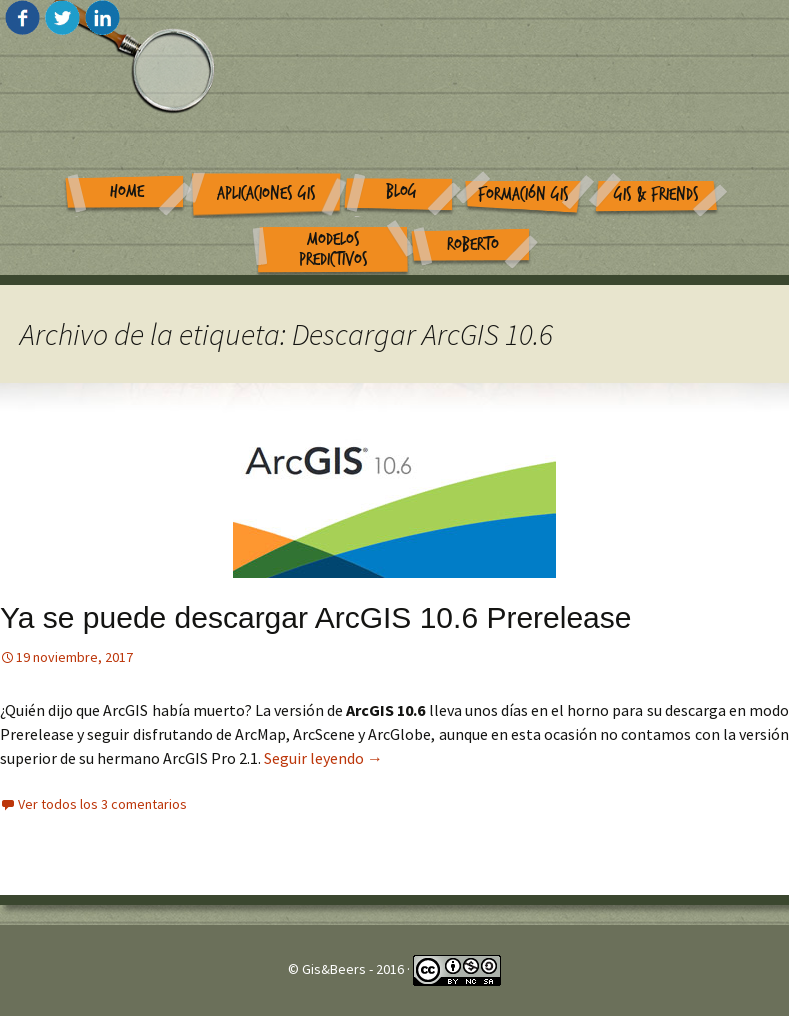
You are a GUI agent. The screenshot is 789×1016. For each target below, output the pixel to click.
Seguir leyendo (323, 758)
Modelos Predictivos (333, 250)
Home (127, 191)
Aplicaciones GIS (266, 193)
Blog (401, 191)
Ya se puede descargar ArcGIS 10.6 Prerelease (315, 617)
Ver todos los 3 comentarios (102, 804)
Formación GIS (523, 194)
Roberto (473, 244)
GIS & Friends (656, 194)
